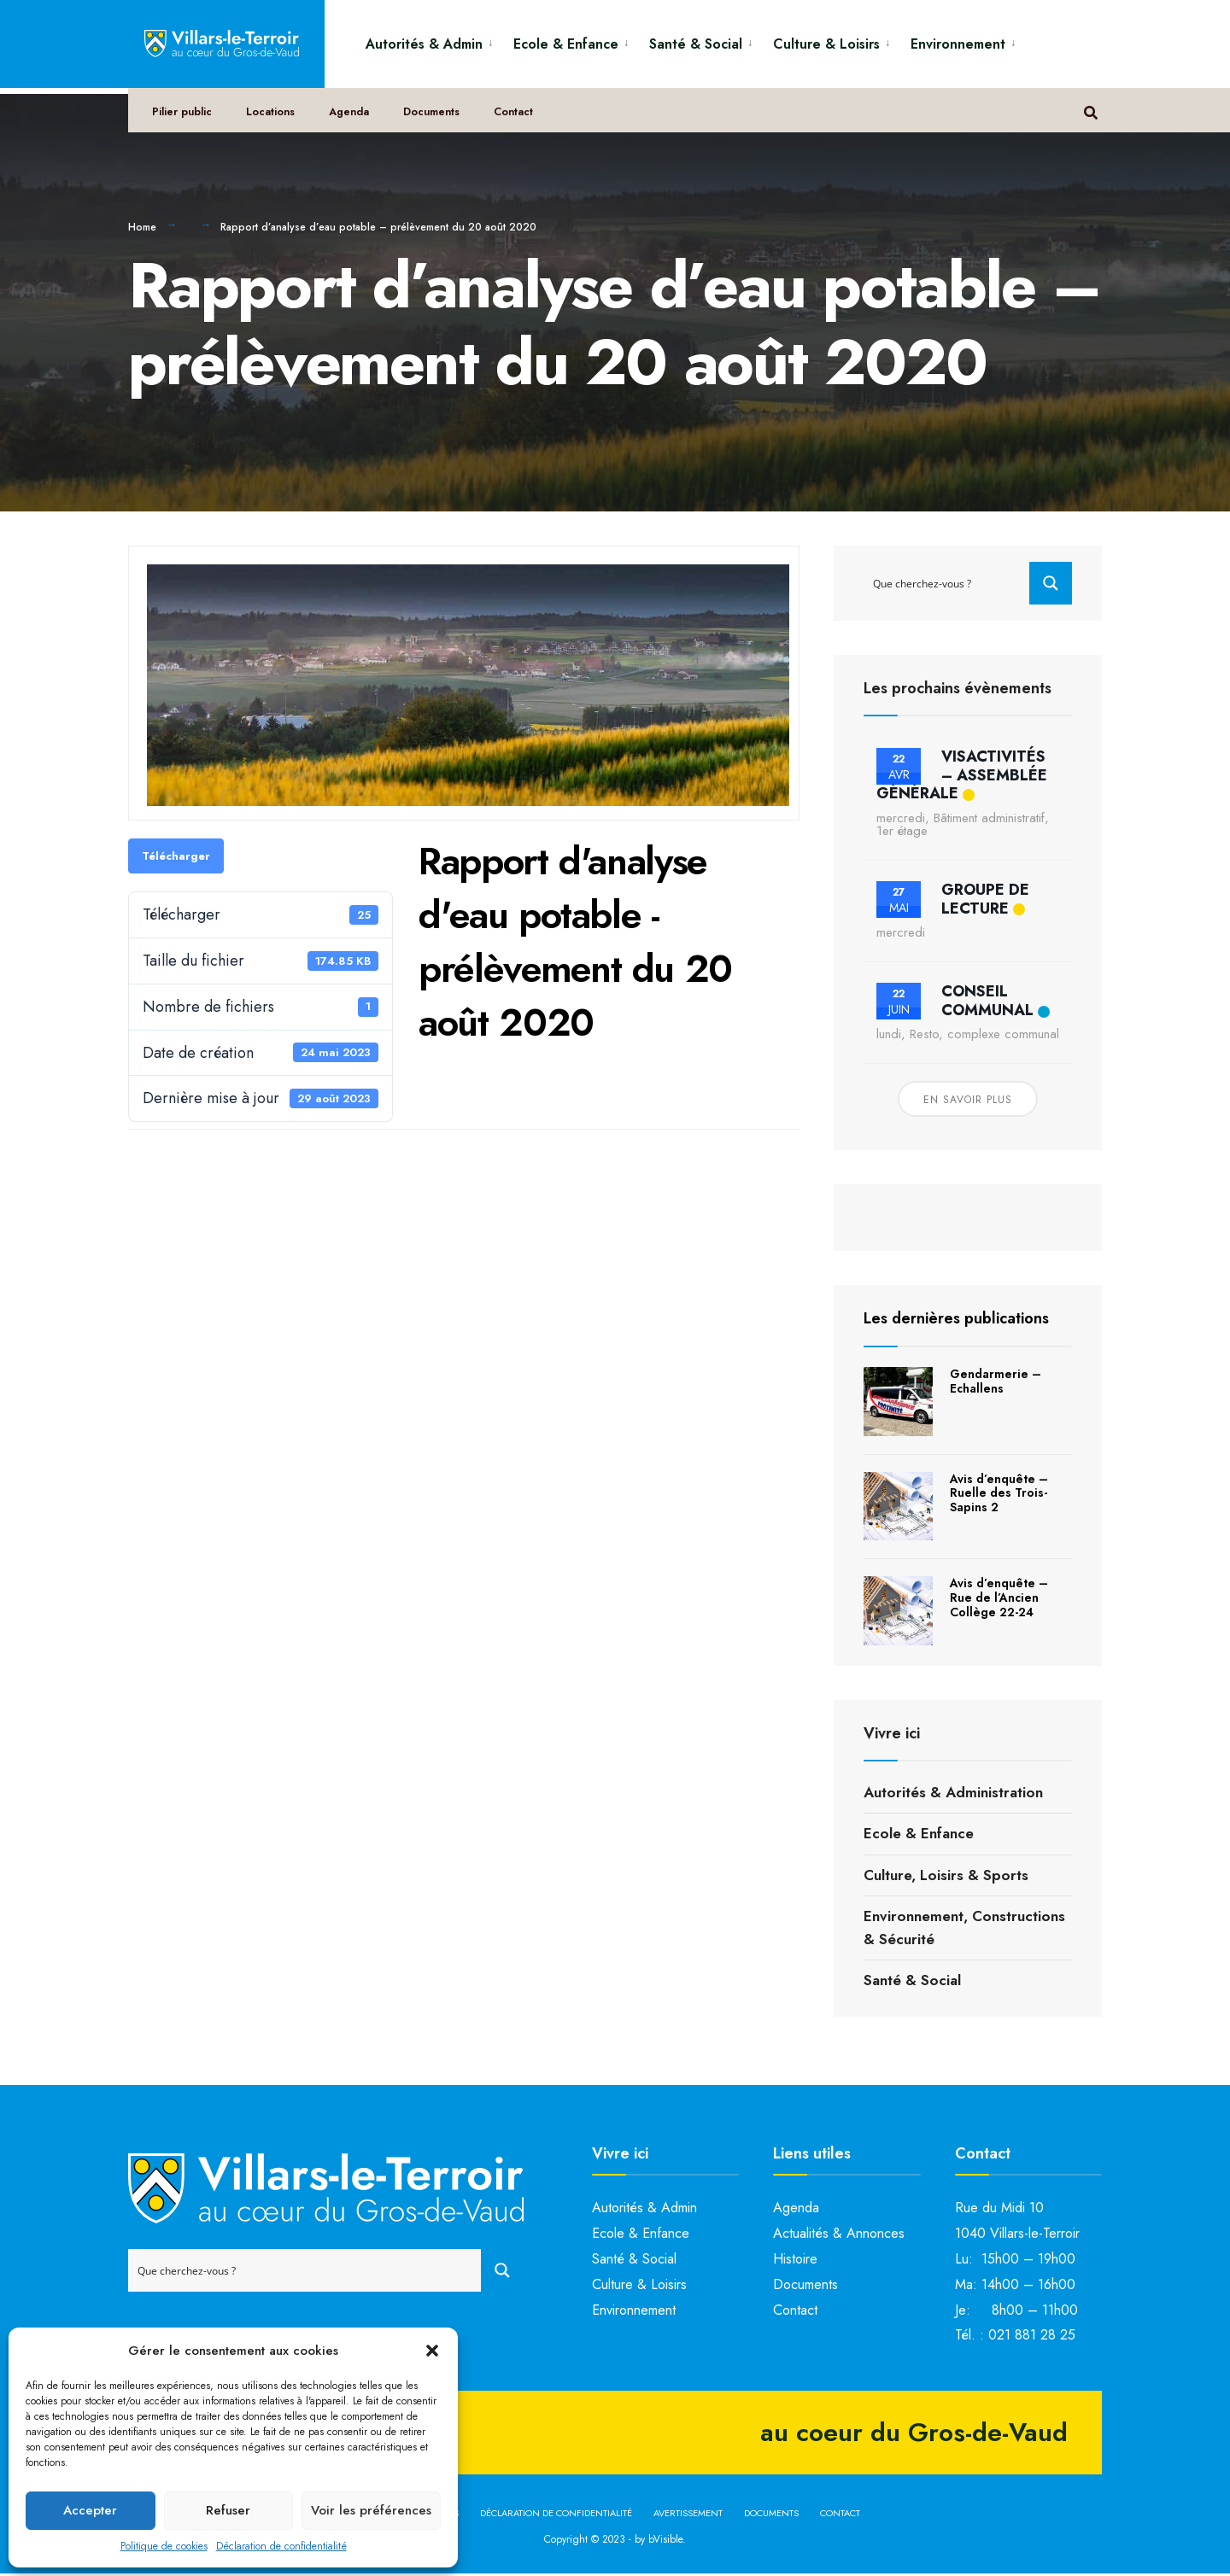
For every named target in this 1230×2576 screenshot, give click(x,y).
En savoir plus (967, 1102)
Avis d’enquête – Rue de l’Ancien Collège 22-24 (999, 1599)
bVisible (665, 2541)
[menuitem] (433, 41)
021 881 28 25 (1031, 2337)
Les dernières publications (956, 1321)
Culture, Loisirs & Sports (946, 1876)
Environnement (958, 44)
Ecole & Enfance (565, 44)
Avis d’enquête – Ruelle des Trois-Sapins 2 (999, 1495)
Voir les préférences (371, 2510)
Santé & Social (695, 44)
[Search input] (947, 585)
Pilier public (185, 121)
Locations (275, 121)
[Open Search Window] (1094, 120)
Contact (523, 121)
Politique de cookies (164, 2546)
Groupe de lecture (985, 900)
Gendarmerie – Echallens (995, 1383)
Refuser (228, 2510)
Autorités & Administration (953, 1794)
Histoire (795, 2260)
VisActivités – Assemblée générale (961, 776)
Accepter (90, 2510)
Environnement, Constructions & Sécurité (964, 1929)
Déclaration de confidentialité (281, 2546)
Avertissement (688, 2514)
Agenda (355, 121)
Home (142, 229)
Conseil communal (987, 1002)
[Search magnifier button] (1050, 585)
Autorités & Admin (424, 44)
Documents (440, 121)
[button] (432, 2350)
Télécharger (176, 858)
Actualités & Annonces (839, 2235)
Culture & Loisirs (826, 44)
